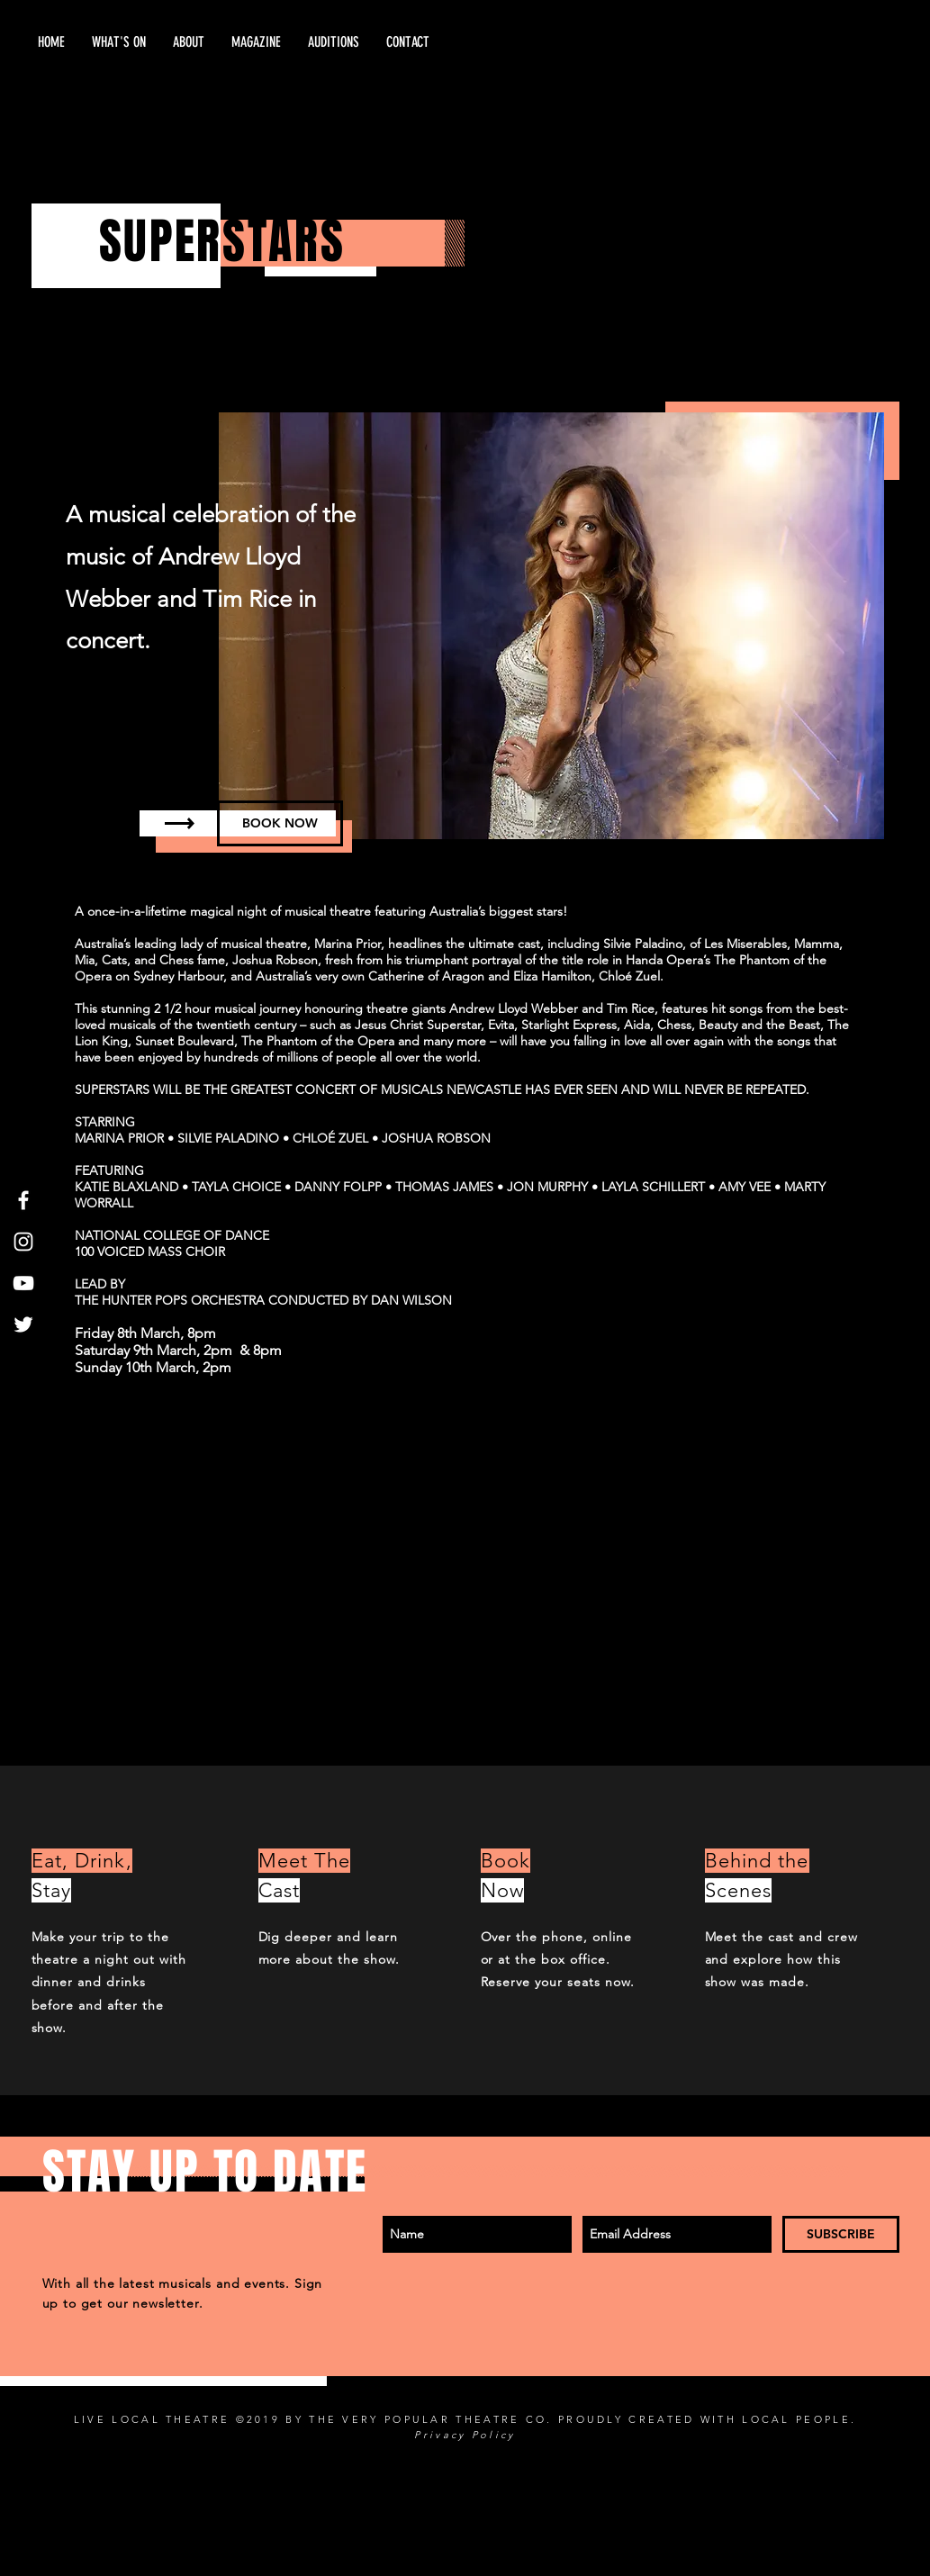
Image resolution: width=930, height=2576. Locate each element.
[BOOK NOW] (280, 823)
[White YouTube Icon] (23, 1283)
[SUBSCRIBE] (840, 2234)
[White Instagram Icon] (23, 1241)
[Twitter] (23, 1324)
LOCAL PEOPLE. (799, 2419)
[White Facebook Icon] (23, 1200)
